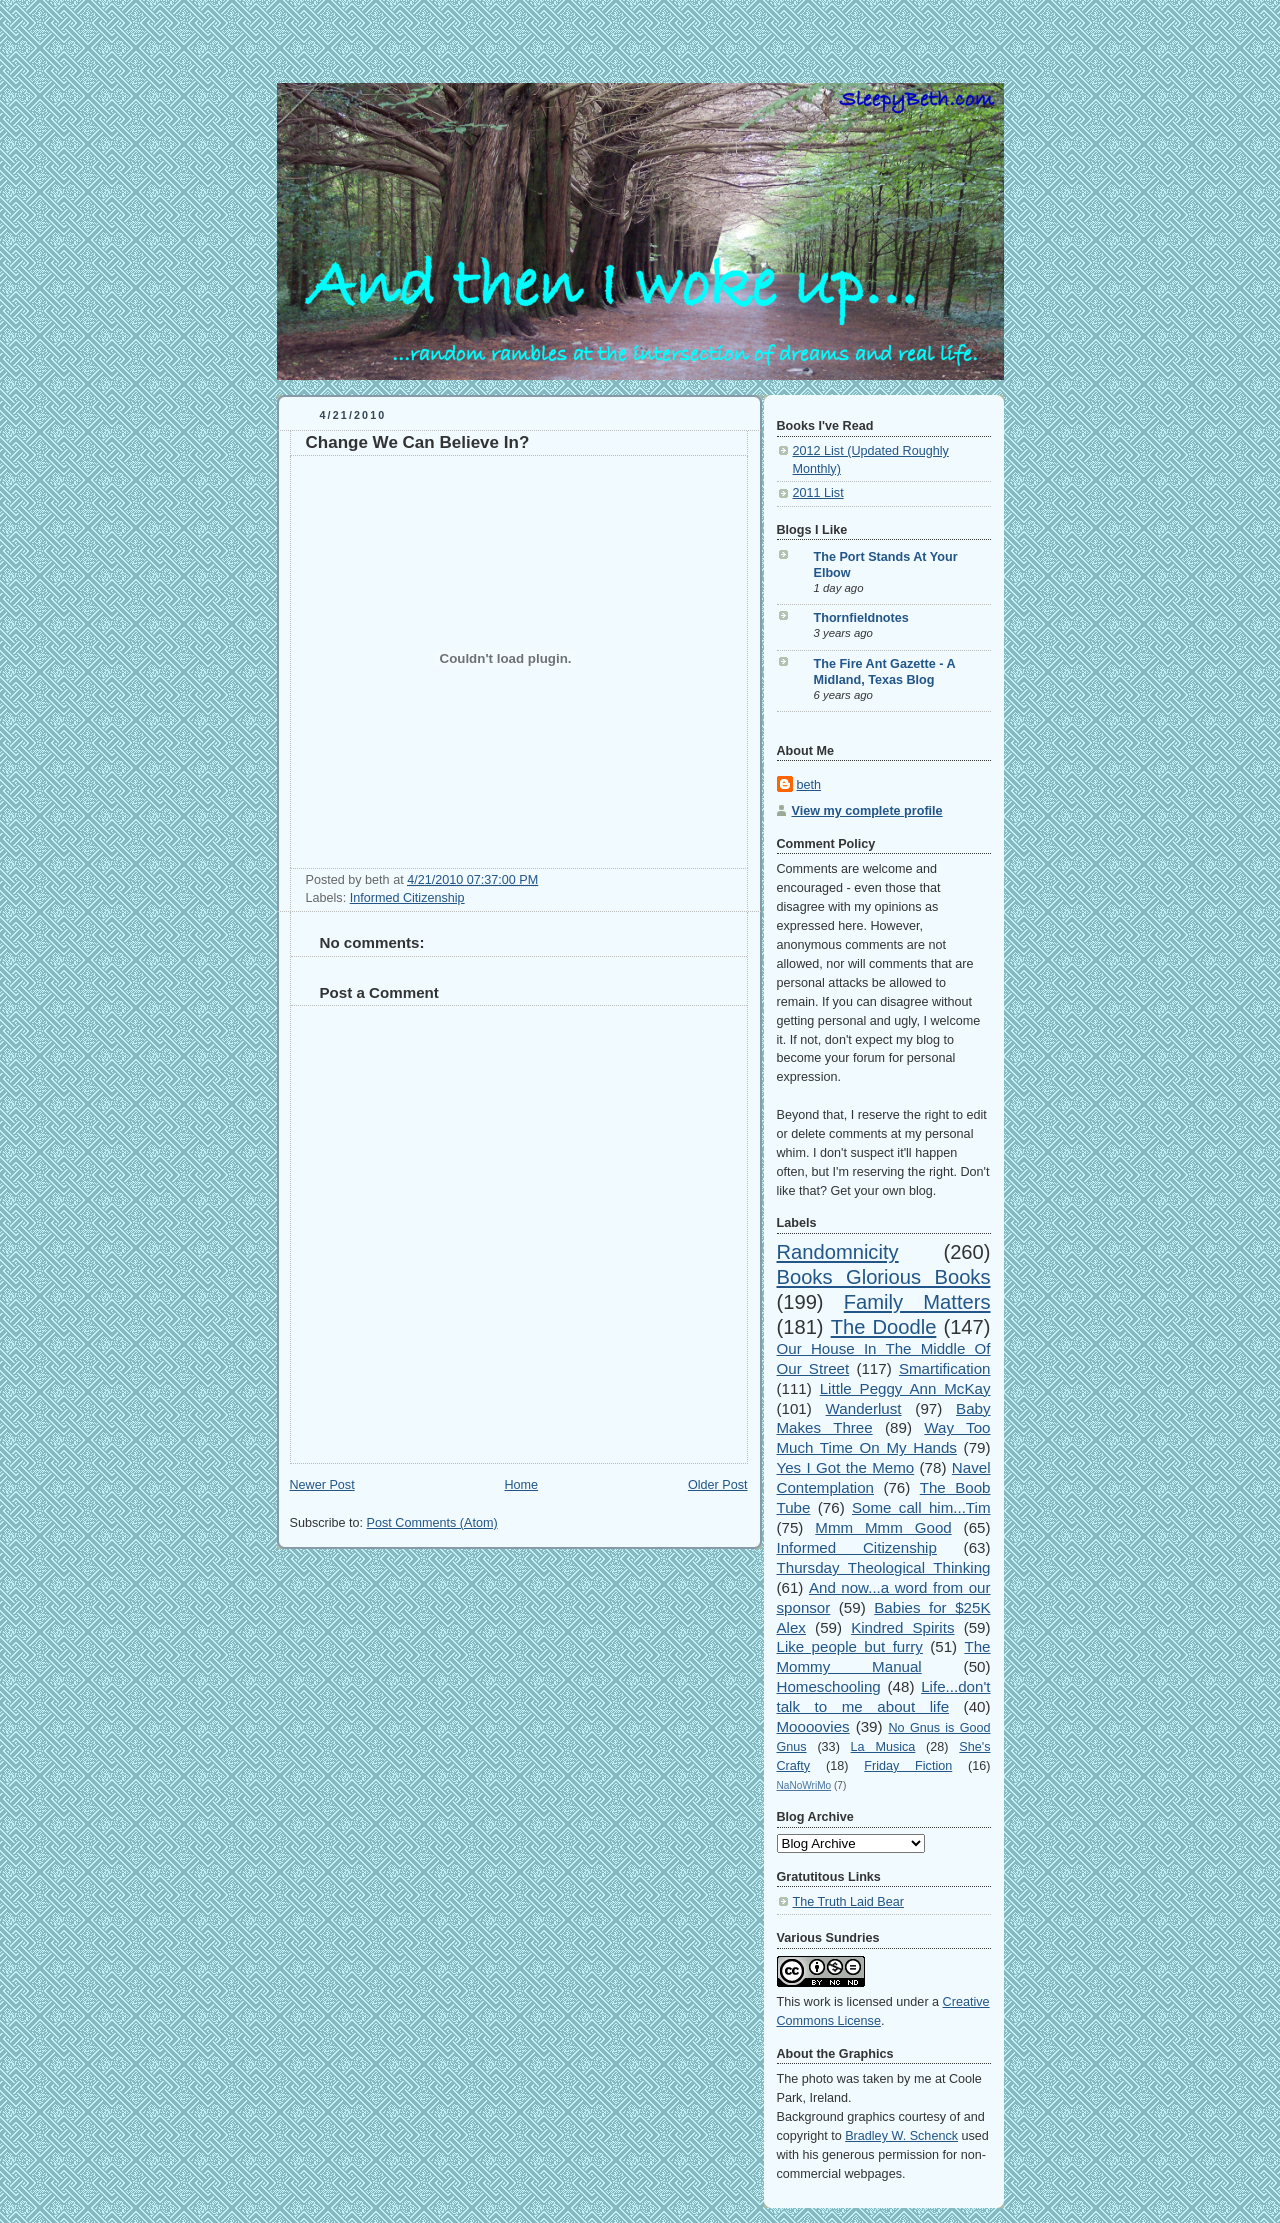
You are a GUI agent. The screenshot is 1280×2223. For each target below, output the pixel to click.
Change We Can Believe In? (418, 442)
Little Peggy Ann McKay (905, 1388)
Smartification (945, 1368)
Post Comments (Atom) (432, 1523)
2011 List (818, 493)
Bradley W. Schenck (901, 2136)
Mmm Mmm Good (883, 1527)
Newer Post (322, 1485)
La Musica (883, 1747)
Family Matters (917, 1302)
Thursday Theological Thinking (884, 1567)
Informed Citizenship (407, 898)
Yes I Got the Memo (846, 1467)
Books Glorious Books (884, 1277)
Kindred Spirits (902, 1627)
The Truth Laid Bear (848, 1902)
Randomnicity (838, 1252)
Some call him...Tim (921, 1507)
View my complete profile (867, 811)
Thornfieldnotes (861, 618)
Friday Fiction (908, 1766)
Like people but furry (850, 1646)
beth (809, 785)
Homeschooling (829, 1686)
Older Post (718, 1485)
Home (521, 1485)
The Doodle (884, 1327)
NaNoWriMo (804, 1785)
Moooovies (813, 1726)
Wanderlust (864, 1408)
